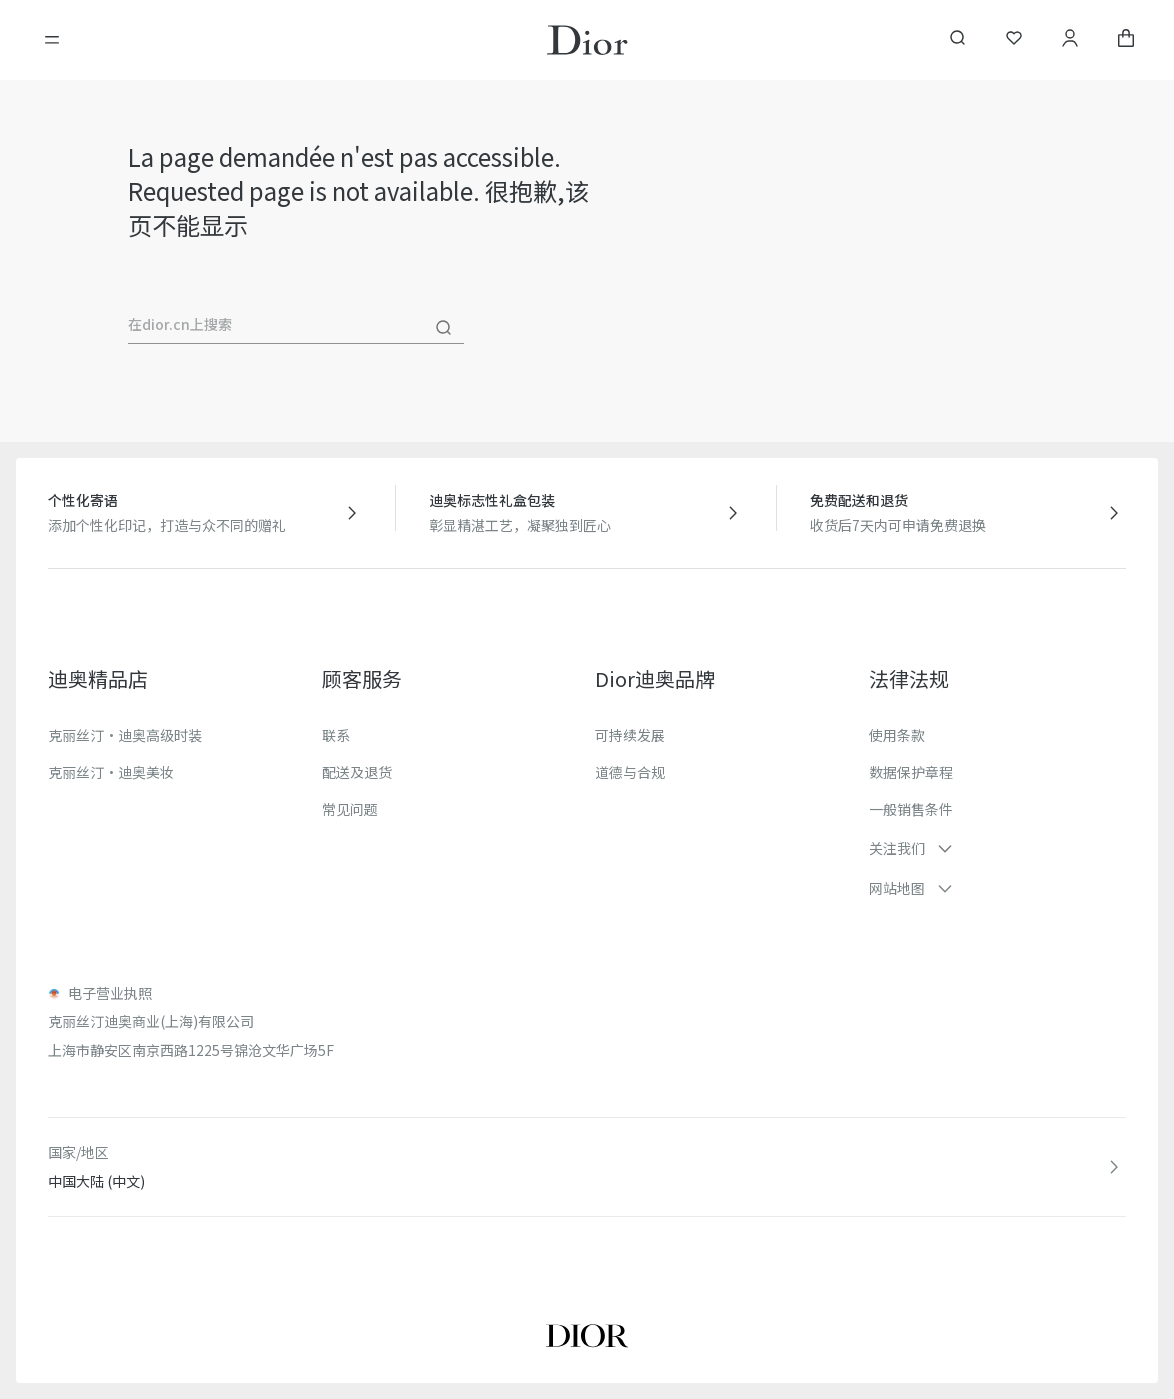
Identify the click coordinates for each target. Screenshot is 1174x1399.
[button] (998, 848)
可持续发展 (630, 735)
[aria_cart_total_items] (1126, 40)
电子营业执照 (110, 993)
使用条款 (897, 735)
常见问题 (350, 809)
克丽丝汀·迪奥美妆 (111, 772)
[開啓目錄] (52, 40)
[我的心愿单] (1014, 40)
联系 (336, 735)
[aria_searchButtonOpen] (958, 40)
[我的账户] (1070, 40)
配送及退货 (357, 772)
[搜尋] (444, 328)
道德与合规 (630, 772)
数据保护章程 (911, 772)
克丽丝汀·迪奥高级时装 (125, 735)
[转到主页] (587, 40)
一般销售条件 (911, 809)
